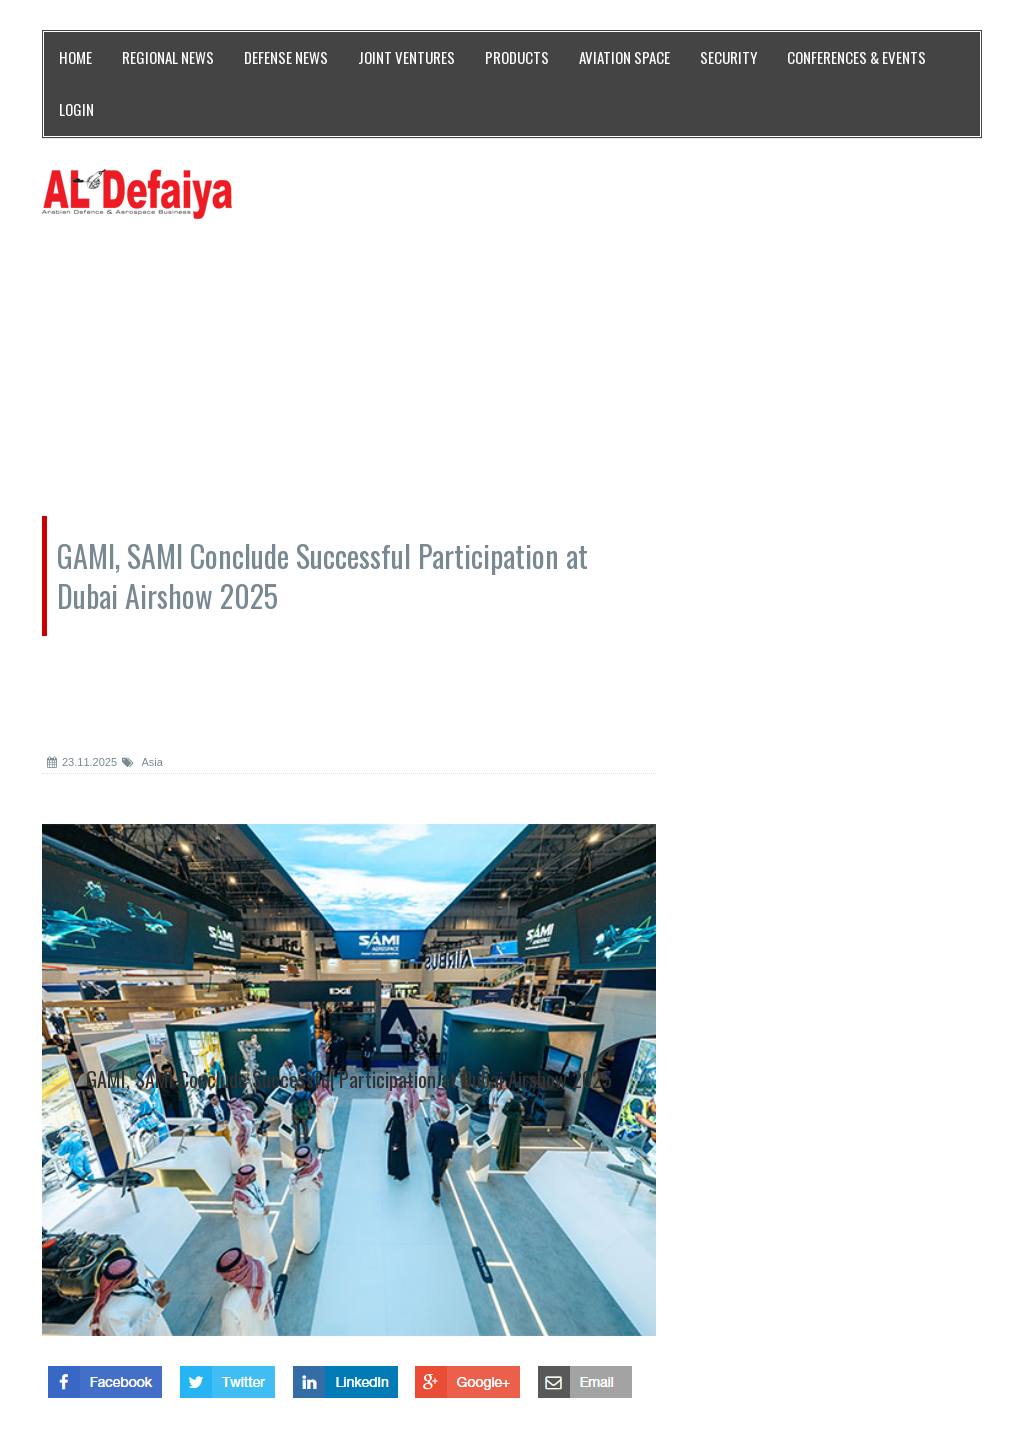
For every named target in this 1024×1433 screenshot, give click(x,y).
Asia (142, 762)
